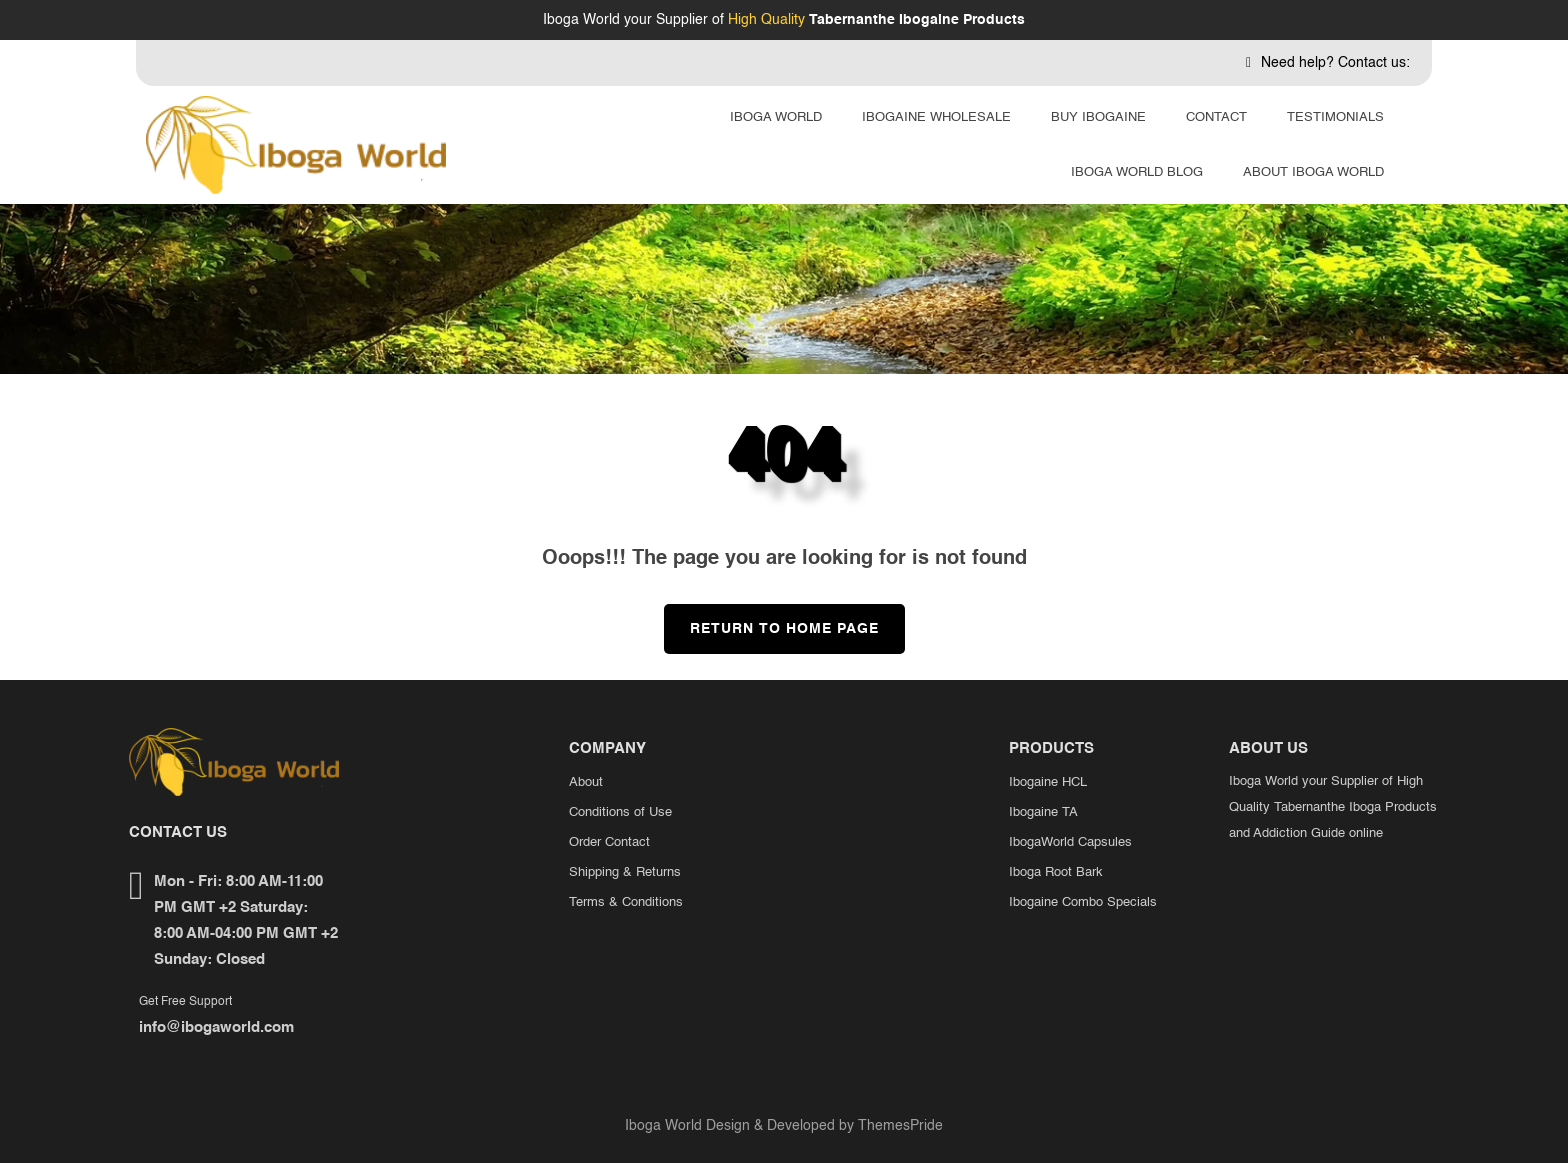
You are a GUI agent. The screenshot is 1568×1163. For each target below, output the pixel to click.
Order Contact (609, 842)
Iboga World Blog (1137, 172)
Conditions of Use (620, 812)
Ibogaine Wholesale (936, 117)
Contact (1216, 117)
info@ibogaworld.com (216, 1027)
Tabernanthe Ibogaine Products (917, 20)
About (586, 782)
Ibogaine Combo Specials (1083, 902)
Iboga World (776, 117)
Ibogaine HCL (1048, 782)
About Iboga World (1313, 172)
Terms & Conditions (626, 902)
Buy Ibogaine (1098, 117)
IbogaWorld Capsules (1070, 842)
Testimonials (1335, 117)
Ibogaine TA (1043, 812)
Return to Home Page (771, 620)
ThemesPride (898, 1126)
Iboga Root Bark (1056, 872)
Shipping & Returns (625, 872)
